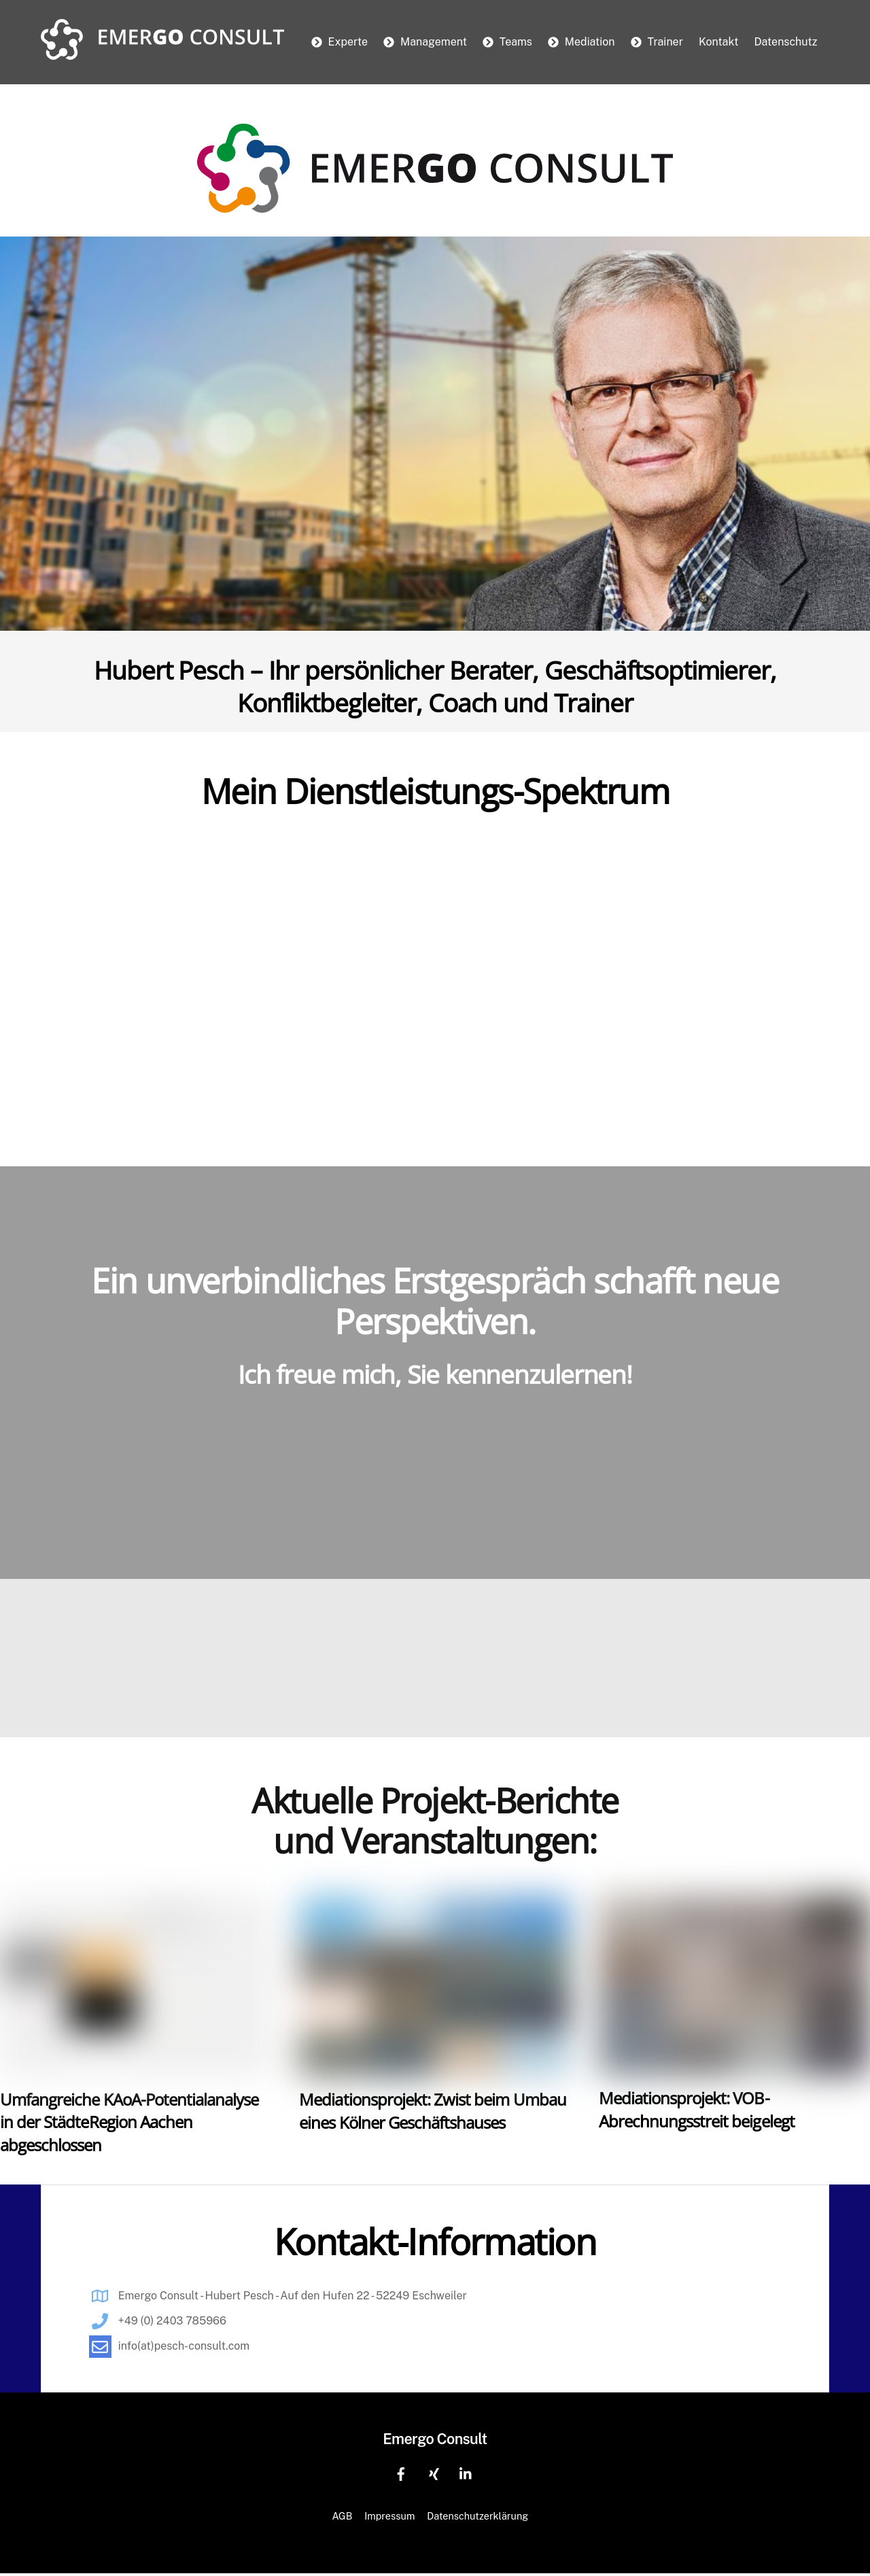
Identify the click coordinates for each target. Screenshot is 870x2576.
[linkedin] (466, 2474)
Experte (339, 42)
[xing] (433, 2474)
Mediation (581, 42)
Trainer (657, 42)
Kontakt (718, 42)
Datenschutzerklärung (477, 2518)
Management (425, 42)
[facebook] (401, 2474)
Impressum (389, 2518)
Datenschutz (785, 42)
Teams (507, 42)
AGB (342, 2518)
